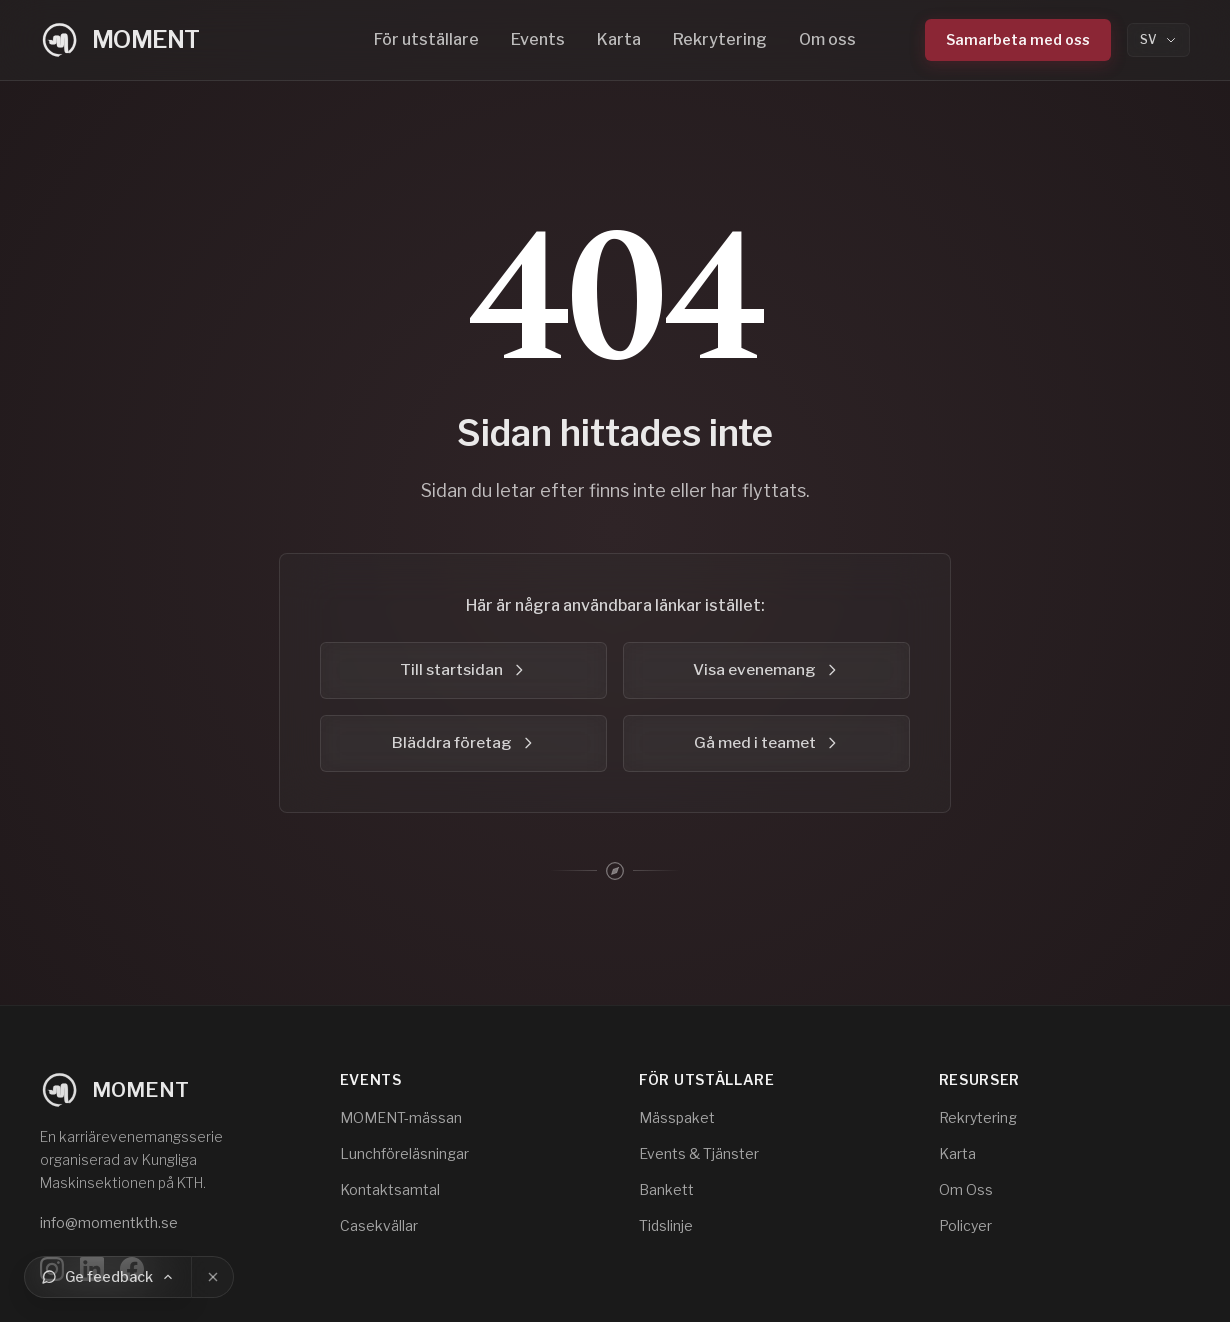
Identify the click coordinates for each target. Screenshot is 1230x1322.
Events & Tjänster (699, 1153)
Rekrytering (720, 39)
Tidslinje (666, 1225)
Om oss (827, 39)
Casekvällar (379, 1225)
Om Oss (966, 1189)
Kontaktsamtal (390, 1189)
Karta (619, 39)
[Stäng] (213, 1277)
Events (538, 39)
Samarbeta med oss (1018, 39)
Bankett (666, 1189)
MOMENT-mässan (401, 1117)
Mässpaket (677, 1117)
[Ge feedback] (107, 1277)
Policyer (965, 1225)
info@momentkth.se (109, 1222)
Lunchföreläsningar (404, 1153)
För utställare (426, 39)
